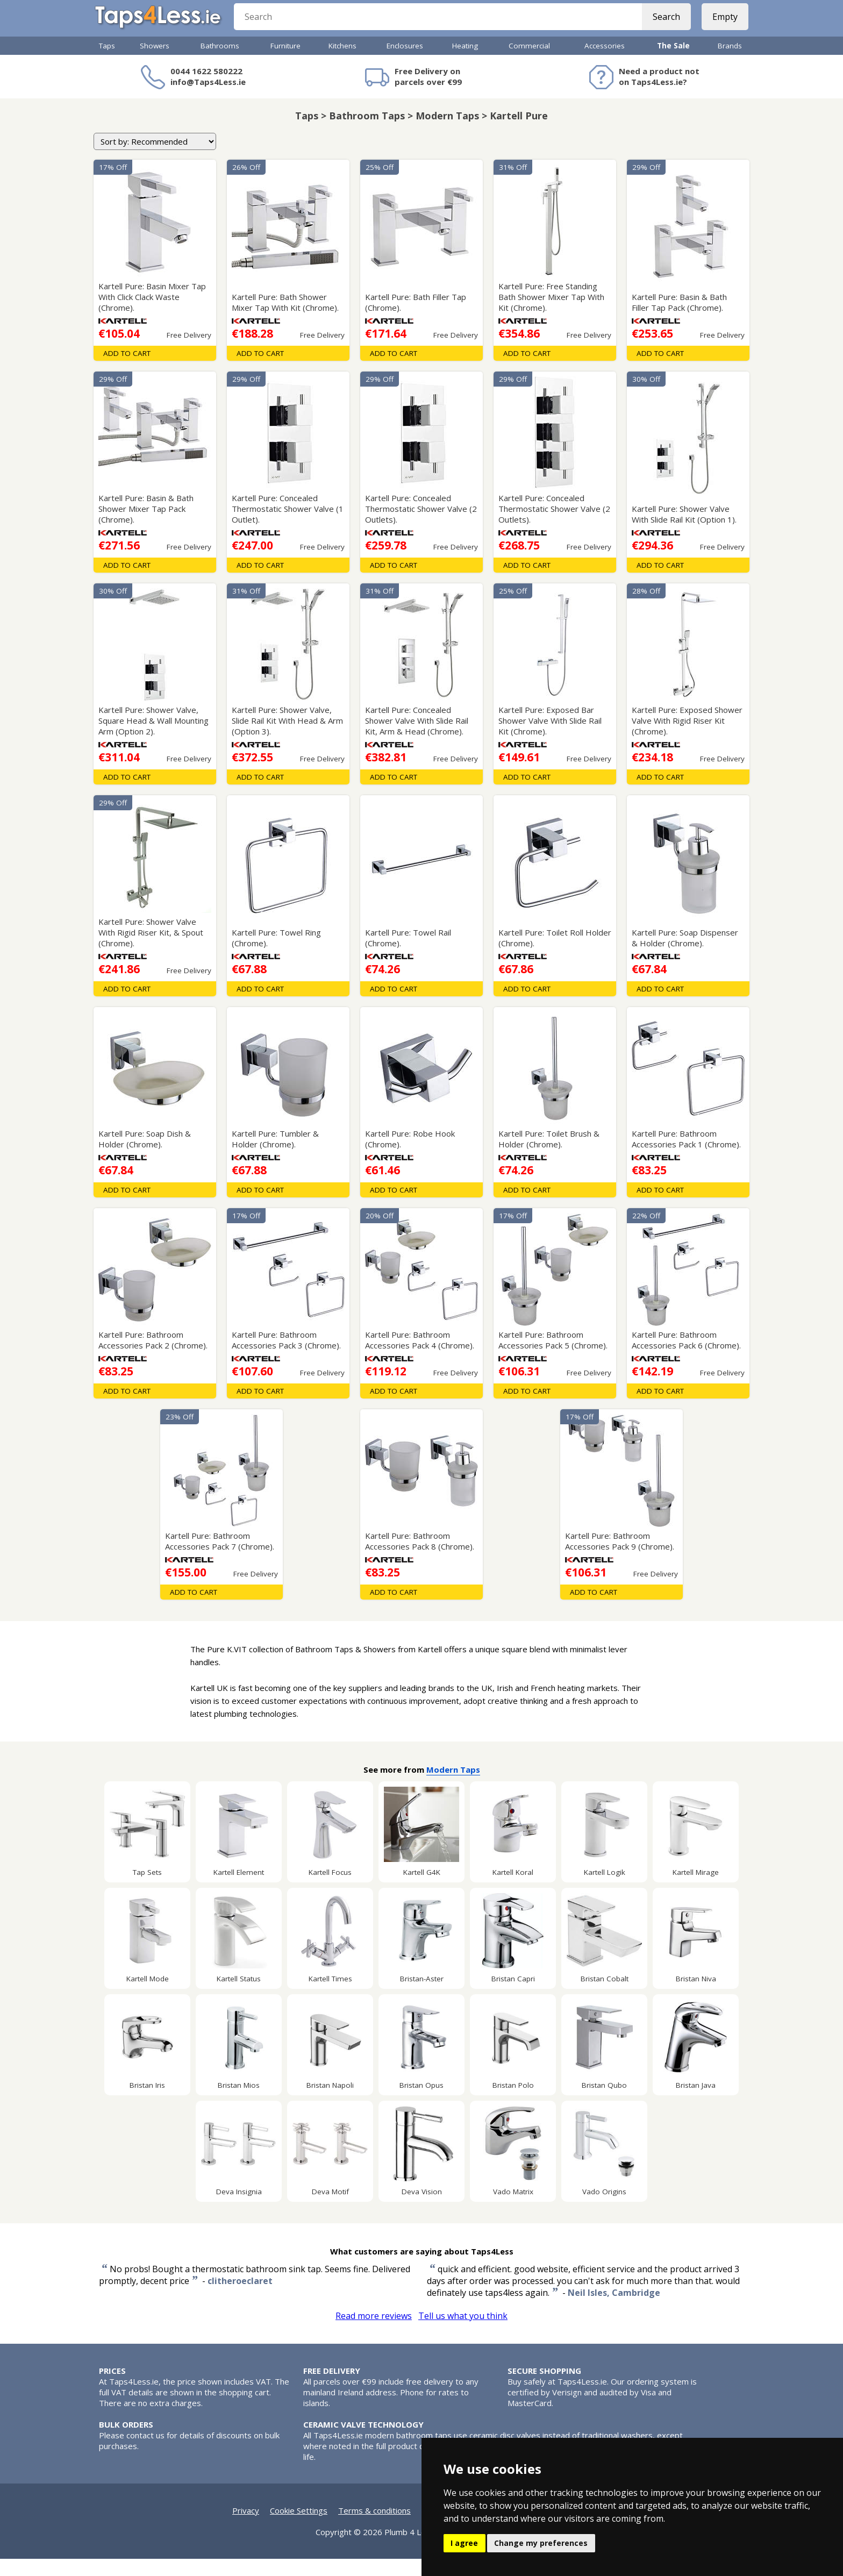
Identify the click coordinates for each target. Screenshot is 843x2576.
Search (662, 27)
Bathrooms (220, 63)
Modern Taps (453, 1786)
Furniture (285, 63)
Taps (107, 63)
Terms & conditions (374, 2527)
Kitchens (342, 63)
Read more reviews (373, 2333)
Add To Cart (127, 370)
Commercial (529, 63)
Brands (730, 63)
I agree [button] (464, 2543)
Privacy (245, 2527)
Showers (154, 63)
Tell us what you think (463, 2333)
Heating (465, 63)
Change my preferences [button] (541, 2543)
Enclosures (405, 63)
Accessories (604, 63)
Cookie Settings (298, 2527)
